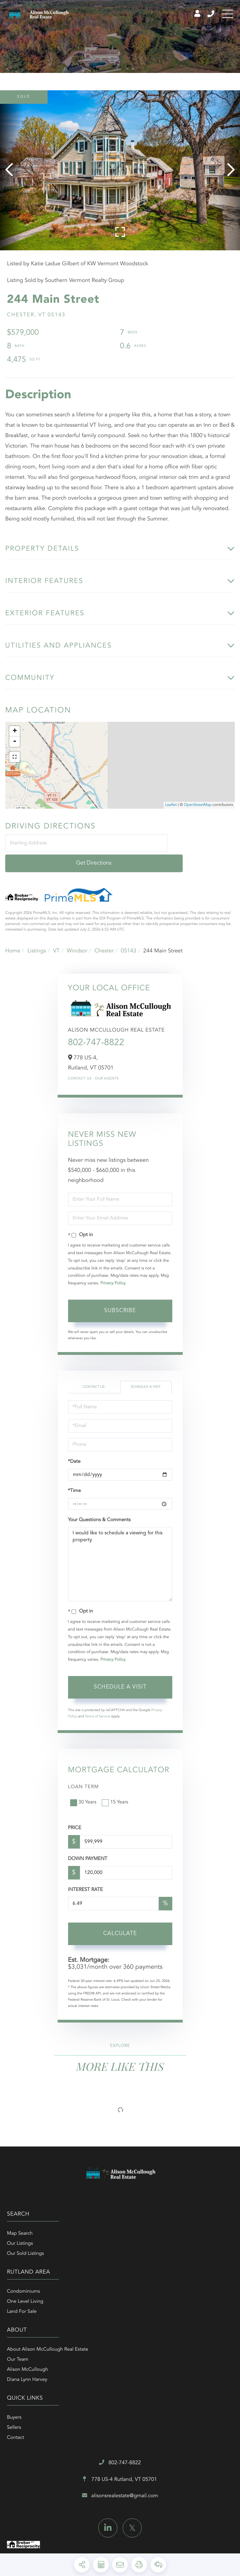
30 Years (84, 1794)
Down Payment (87, 1851)
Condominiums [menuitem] (136, 2226)
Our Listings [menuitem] (20, 2236)
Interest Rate (85, 1882)
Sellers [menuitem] (127, 2294)
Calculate (120, 1926)
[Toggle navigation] (226, 17)
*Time (74, 1483)
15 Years (115, 1794)
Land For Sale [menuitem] (135, 2246)
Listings (36, 943)
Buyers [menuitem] (127, 2284)
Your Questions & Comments (99, 1512)
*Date (74, 1454)
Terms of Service (97, 1709)
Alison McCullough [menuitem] (27, 2304)
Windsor (77, 943)
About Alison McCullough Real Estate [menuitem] (47, 2284)
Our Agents (107, 1071)
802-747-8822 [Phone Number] (202, 17)
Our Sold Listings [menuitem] (25, 2246)
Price (74, 1820)
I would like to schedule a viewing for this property (120, 1557)
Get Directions (202, 855)
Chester (104, 943)
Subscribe (120, 1303)
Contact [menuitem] (128, 2304)
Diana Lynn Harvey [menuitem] (27, 2314)
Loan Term (83, 1779)
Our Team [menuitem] (17, 2294)
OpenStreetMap (197, 817)
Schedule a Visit (145, 1379)
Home (12, 943)
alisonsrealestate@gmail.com (120, 2376)
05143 (128, 943)
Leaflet (171, 817)
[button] (11, 179)
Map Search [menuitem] (20, 2226)
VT (56, 943)
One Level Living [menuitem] (138, 2236)
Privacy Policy (112, 1276)
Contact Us (80, 1071)
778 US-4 (120, 2358)
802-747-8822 (96, 1035)
